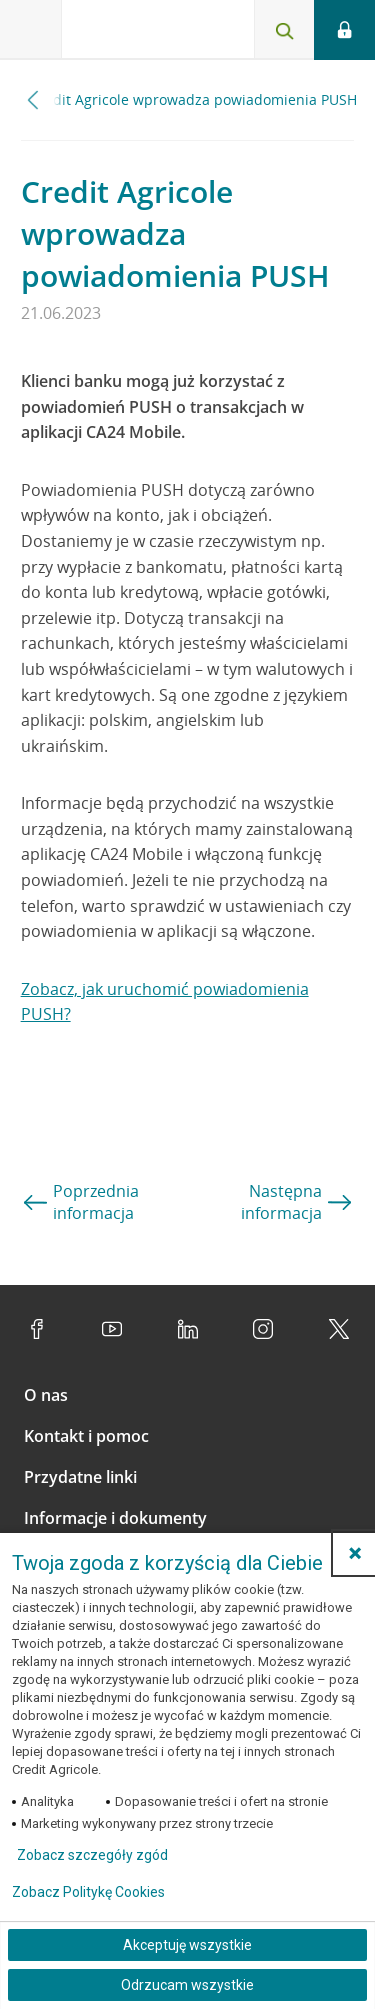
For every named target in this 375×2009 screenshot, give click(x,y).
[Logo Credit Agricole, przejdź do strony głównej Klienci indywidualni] (135, 33)
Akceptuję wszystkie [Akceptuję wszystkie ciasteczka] (187, 1945)
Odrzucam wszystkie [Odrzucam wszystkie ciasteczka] (187, 1985)
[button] (355, 1553)
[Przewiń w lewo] (33, 99)
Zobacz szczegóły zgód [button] (92, 1855)
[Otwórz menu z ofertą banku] (31, 30)
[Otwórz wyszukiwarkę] (284, 30)
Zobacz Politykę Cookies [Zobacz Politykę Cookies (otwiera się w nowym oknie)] (88, 1892)
